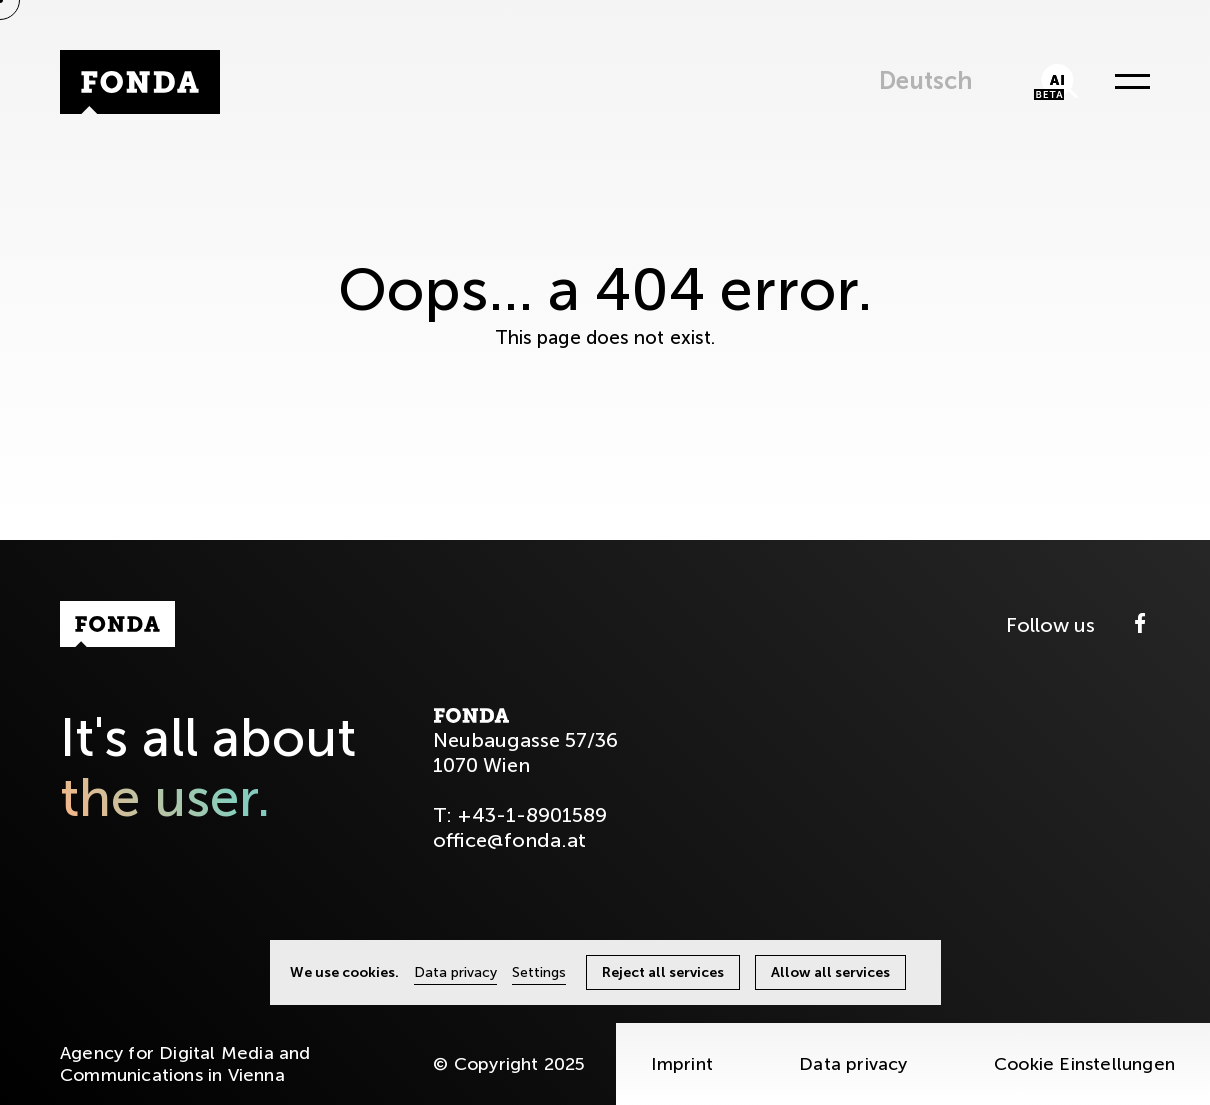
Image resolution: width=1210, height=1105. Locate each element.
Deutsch (926, 80)
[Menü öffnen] (1127, 82)
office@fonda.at (509, 840)
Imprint (682, 1064)
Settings (539, 972)
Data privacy (853, 1064)
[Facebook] (1140, 625)
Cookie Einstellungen (1084, 1064)
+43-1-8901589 (532, 815)
